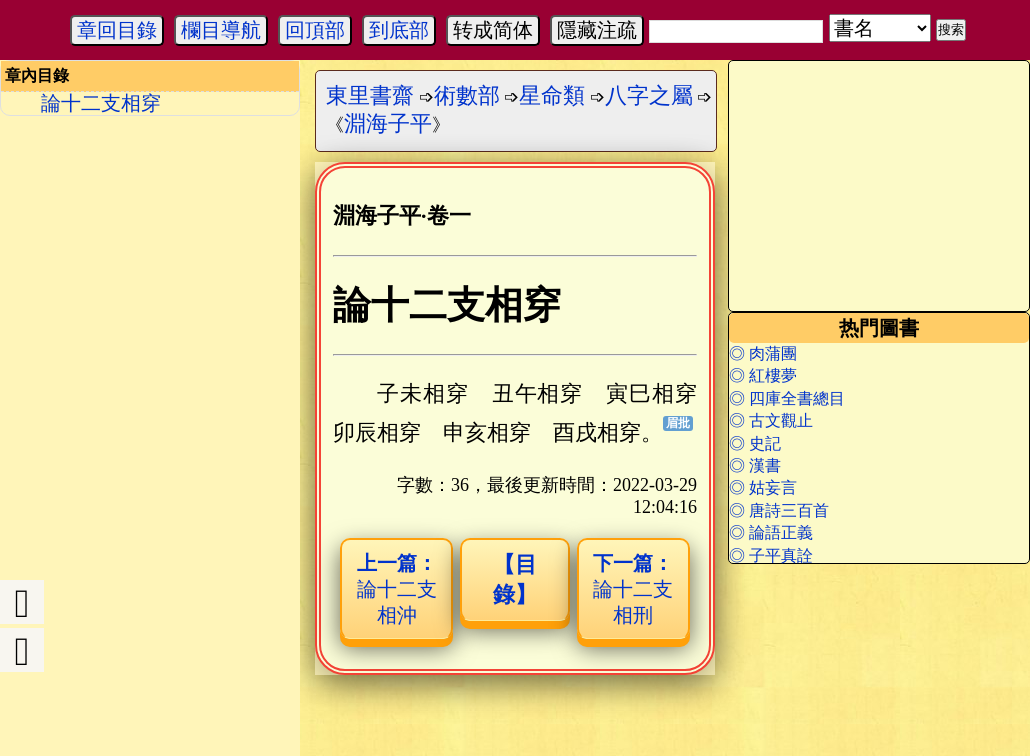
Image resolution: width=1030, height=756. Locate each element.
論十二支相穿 (101, 103)
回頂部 (315, 30)
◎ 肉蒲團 (763, 353)
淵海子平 (388, 123)
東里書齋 (370, 95)
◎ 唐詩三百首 (779, 510)
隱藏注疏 (597, 30)
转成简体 (493, 30)
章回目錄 (117, 30)
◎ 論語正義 (771, 532)
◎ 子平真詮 (771, 555)
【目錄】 (515, 579)
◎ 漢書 (755, 465)
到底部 (399, 30)
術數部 (467, 95)
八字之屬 (649, 95)
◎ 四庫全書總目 (787, 398)
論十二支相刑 (633, 589)
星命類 (552, 95)
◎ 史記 (755, 443)
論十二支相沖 (397, 589)
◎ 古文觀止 (771, 420)
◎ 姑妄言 (763, 487)
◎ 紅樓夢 (763, 375)
